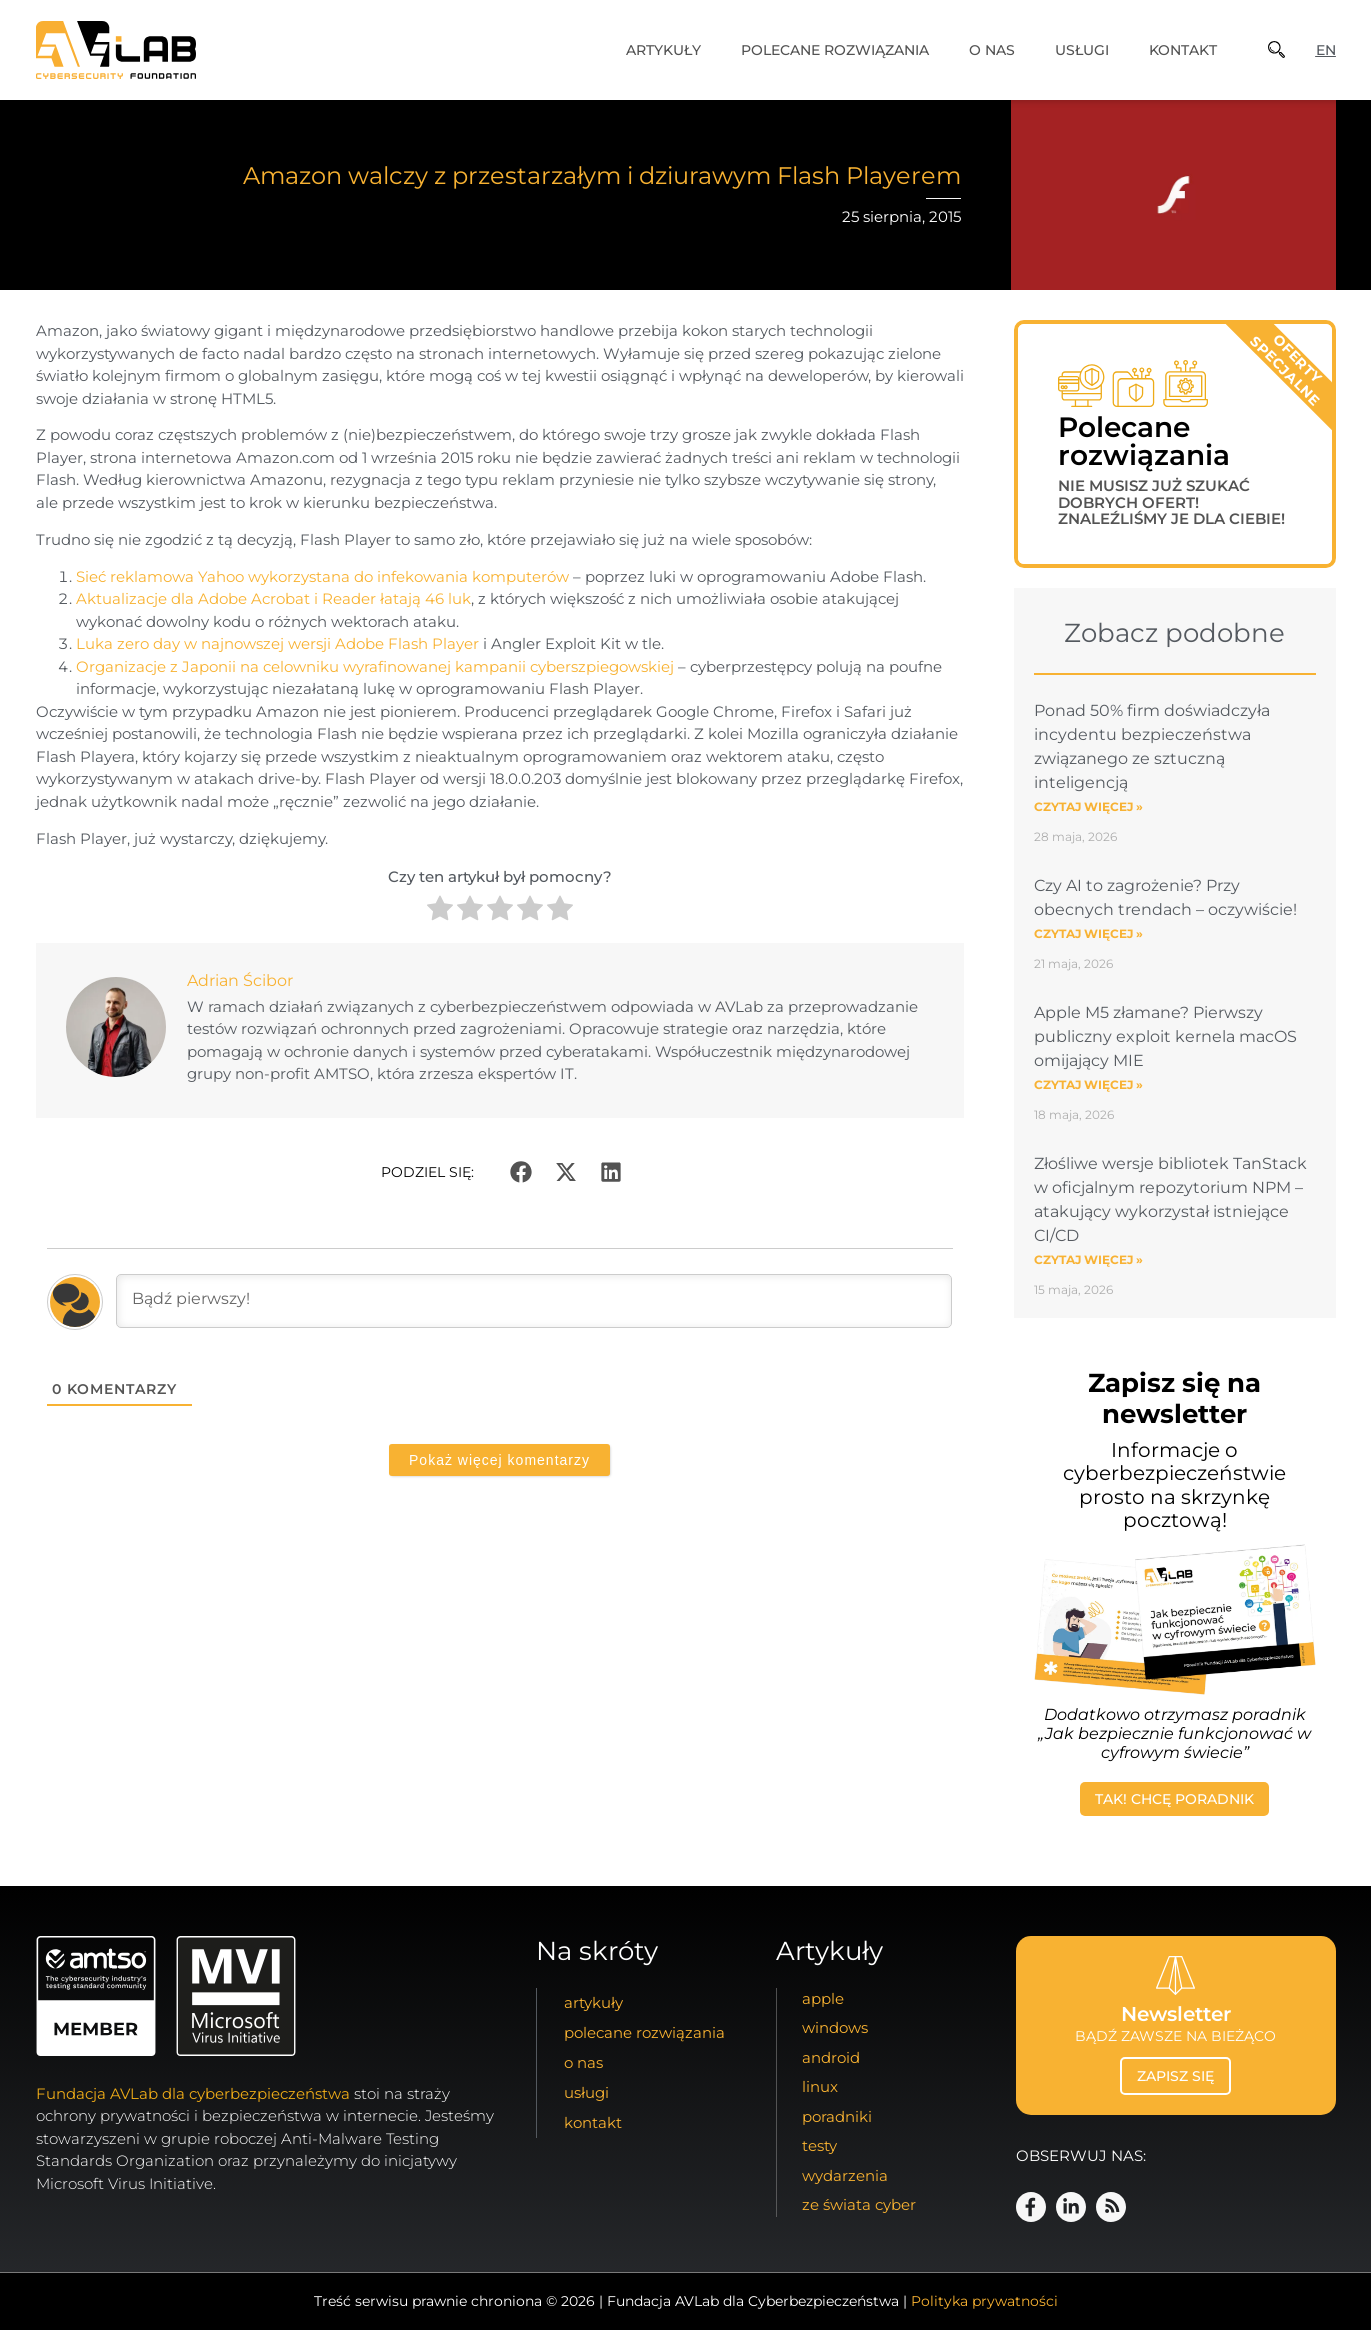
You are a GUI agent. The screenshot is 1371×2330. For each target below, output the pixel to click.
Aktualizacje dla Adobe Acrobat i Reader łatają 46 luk (273, 598)
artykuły (663, 50)
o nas (992, 50)
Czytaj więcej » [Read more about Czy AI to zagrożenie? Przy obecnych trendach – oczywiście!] (1088, 933)
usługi (1082, 50)
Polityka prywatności (984, 2301)
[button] (521, 1172)
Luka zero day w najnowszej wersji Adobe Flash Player (277, 643)
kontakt (1183, 50)
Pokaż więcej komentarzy (499, 1460)
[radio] (440, 911)
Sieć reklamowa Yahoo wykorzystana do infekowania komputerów (322, 576)
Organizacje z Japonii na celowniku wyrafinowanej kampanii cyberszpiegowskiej (375, 666)
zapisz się (1175, 2076)
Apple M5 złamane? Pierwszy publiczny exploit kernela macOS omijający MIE (1165, 1036)
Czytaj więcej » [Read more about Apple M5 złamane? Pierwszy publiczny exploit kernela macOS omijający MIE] (1088, 1084)
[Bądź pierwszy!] (534, 1301)
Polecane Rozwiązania (835, 50)
